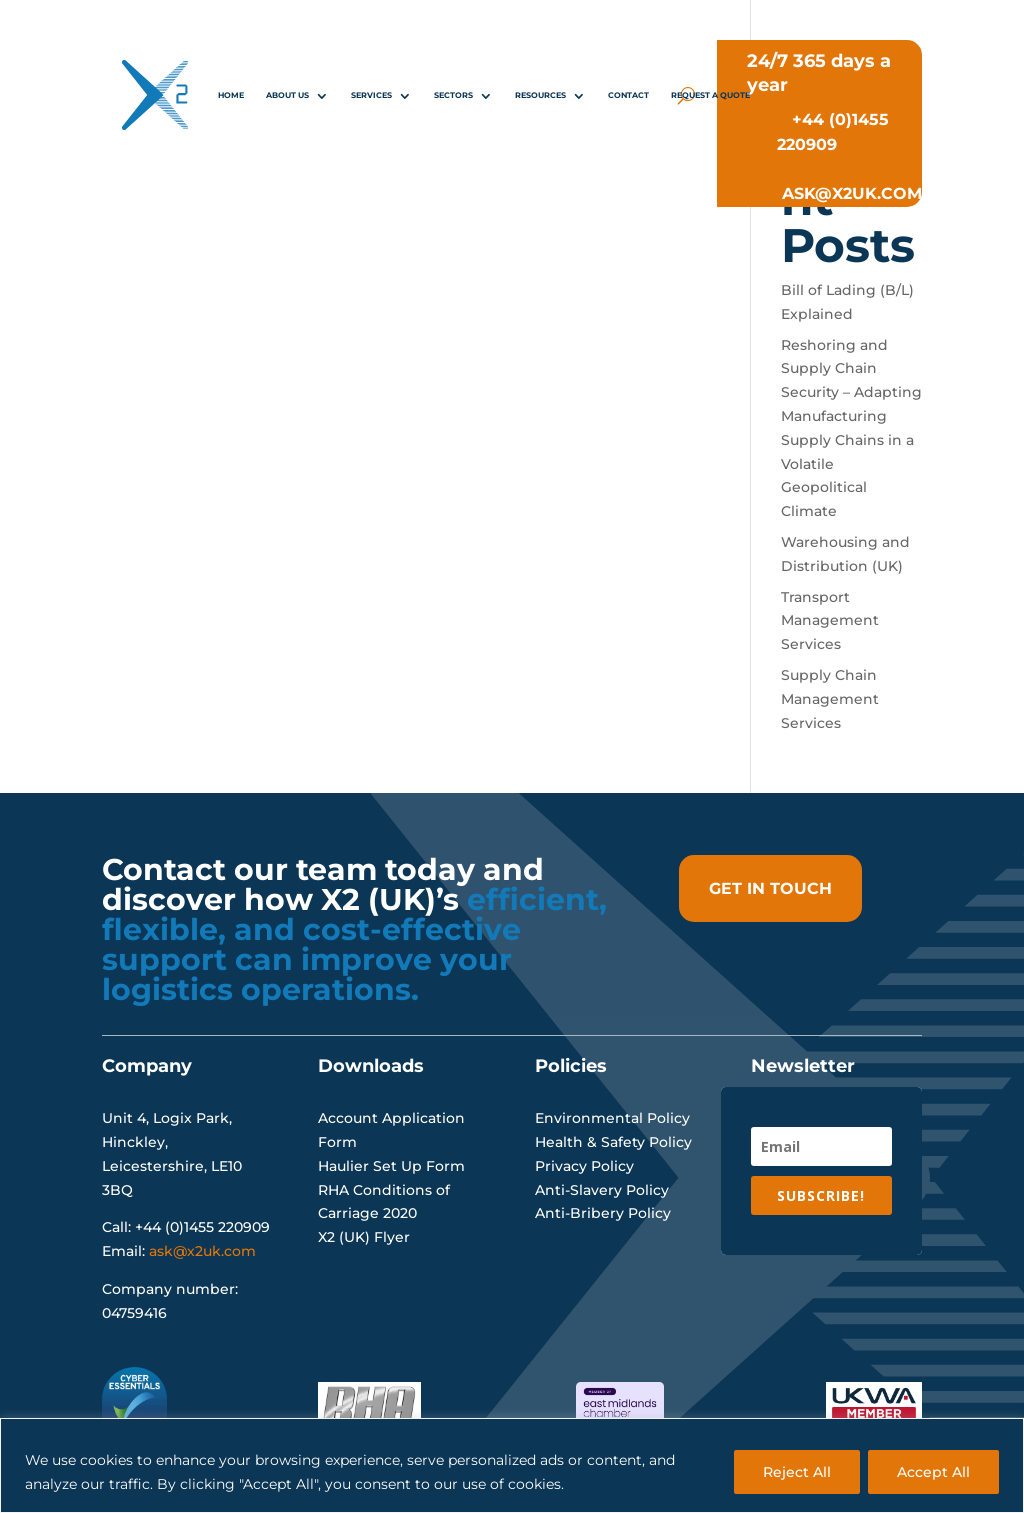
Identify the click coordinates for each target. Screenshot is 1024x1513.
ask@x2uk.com (202, 1251)
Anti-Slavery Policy (602, 1190)
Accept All (933, 1472)
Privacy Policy (584, 1166)
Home (231, 95)
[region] (512, 1465)
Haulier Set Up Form (391, 1166)
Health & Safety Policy (613, 1142)
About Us (287, 95)
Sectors (453, 95)
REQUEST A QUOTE (710, 95)
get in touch (770, 888)
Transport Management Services (830, 621)
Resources (540, 95)
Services (371, 95)
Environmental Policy (612, 1118)
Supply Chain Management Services (830, 699)
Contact (628, 95)
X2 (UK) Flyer (364, 1237)
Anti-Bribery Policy (603, 1213)
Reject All (797, 1472)
